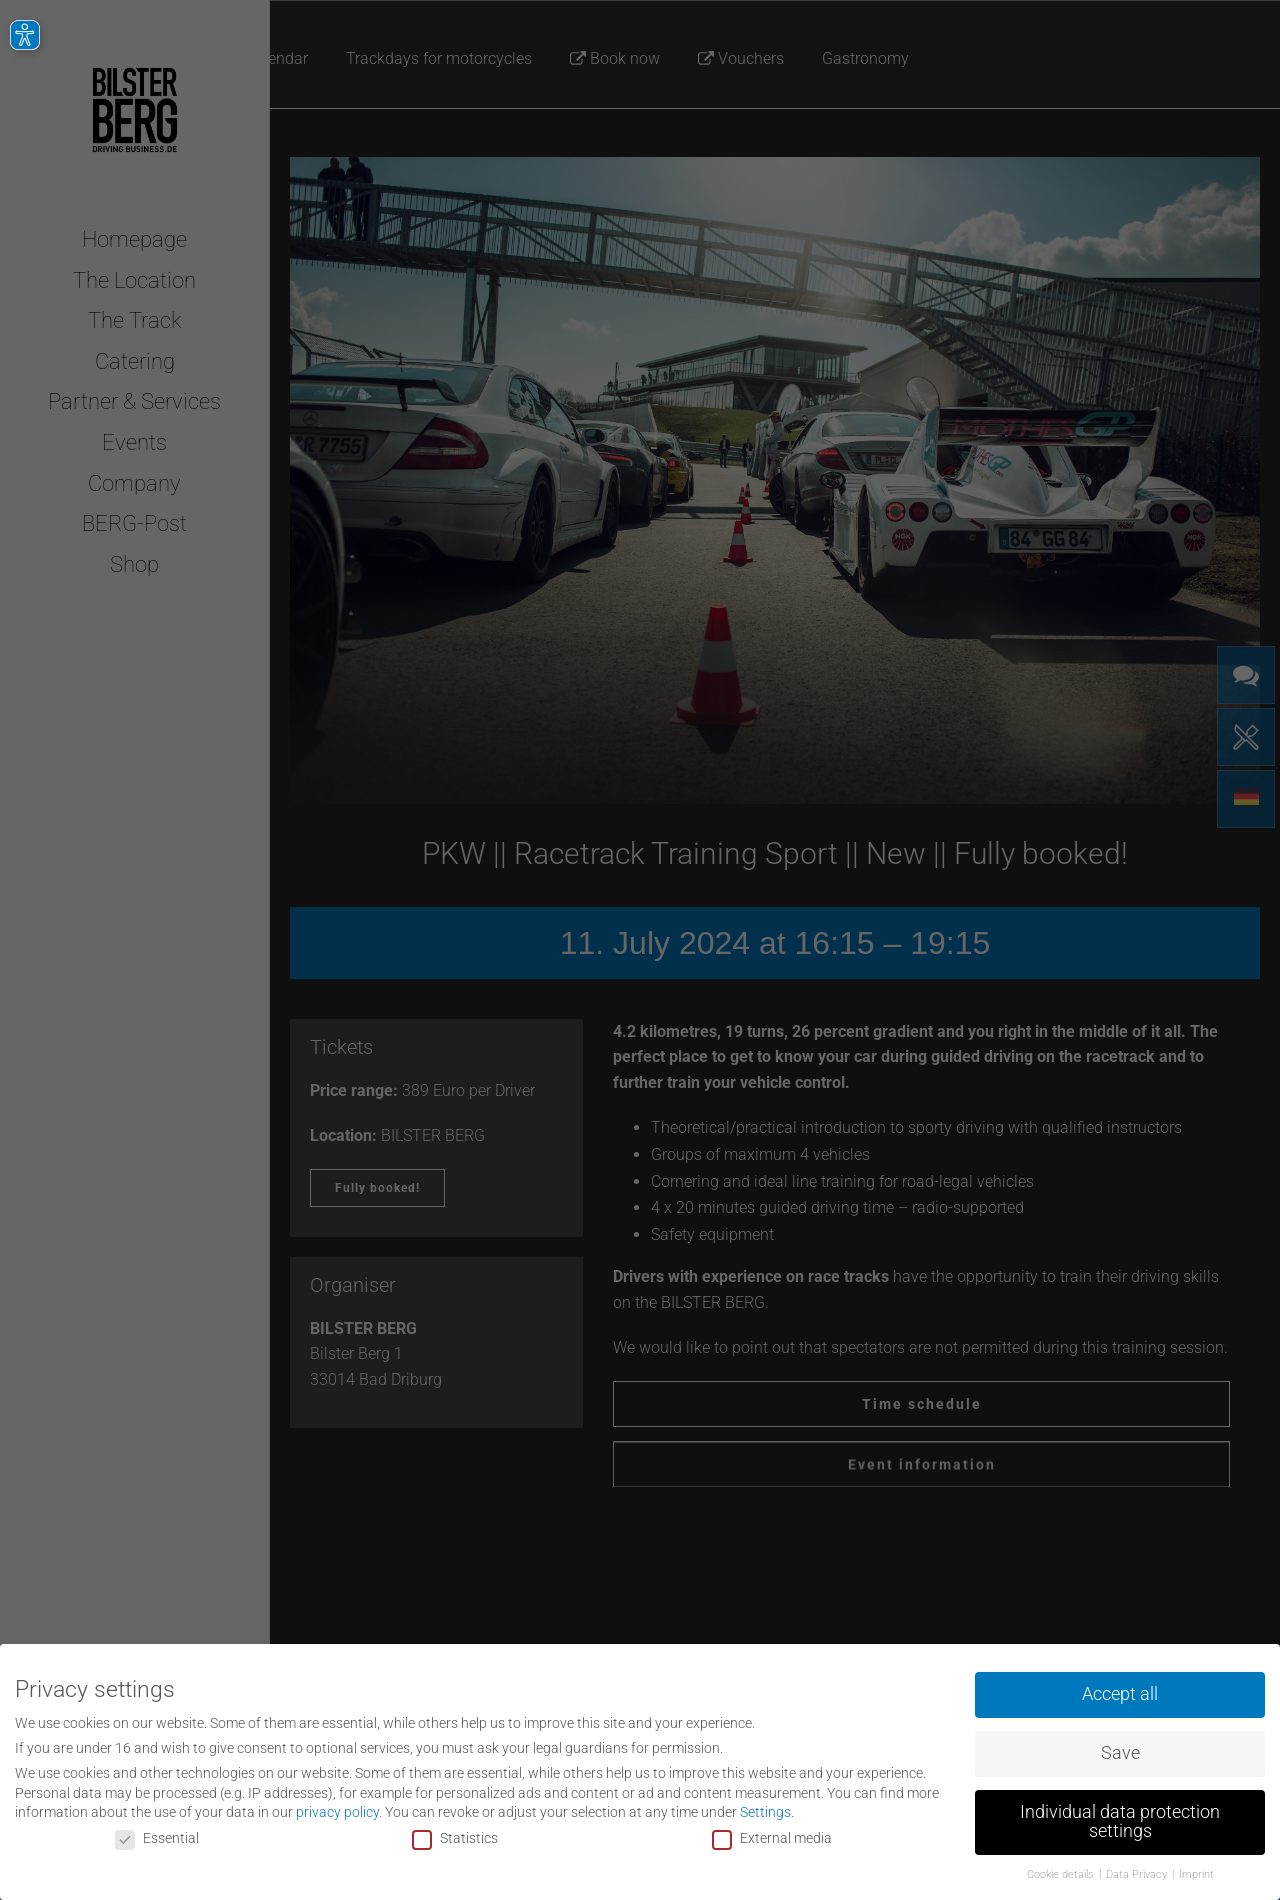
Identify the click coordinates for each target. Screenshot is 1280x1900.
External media (772, 1834)
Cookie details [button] (1062, 1870)
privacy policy (337, 1808)
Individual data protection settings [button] (1120, 1818)
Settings (765, 1808)
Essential (157, 1834)
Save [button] (1120, 1749)
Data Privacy (1138, 1870)
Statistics (455, 1834)
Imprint (1196, 1870)
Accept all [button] (1120, 1690)
